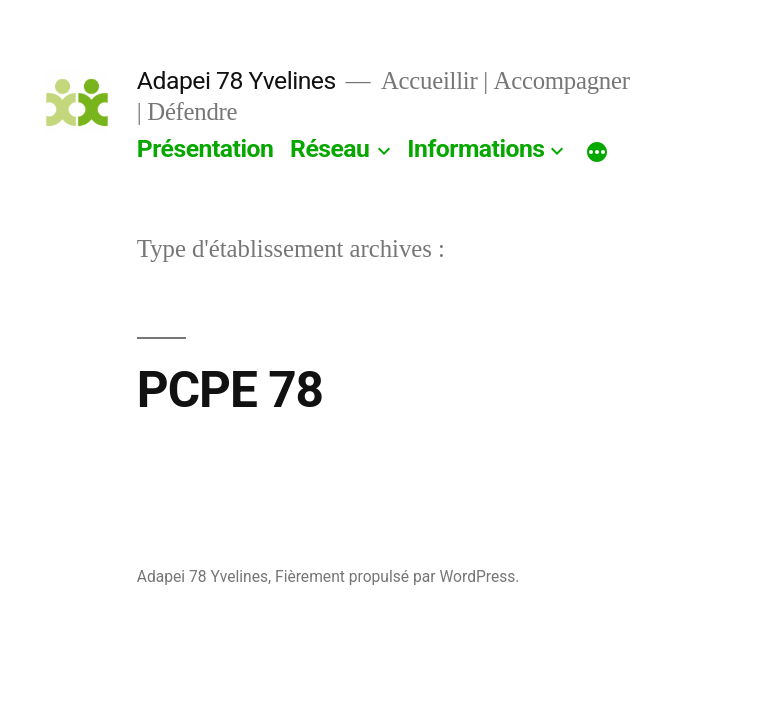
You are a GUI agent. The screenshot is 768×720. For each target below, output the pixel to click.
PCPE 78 (230, 390)
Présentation (205, 148)
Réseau (329, 148)
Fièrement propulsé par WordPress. (397, 576)
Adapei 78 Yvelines (236, 80)
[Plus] (597, 153)
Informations (475, 148)
